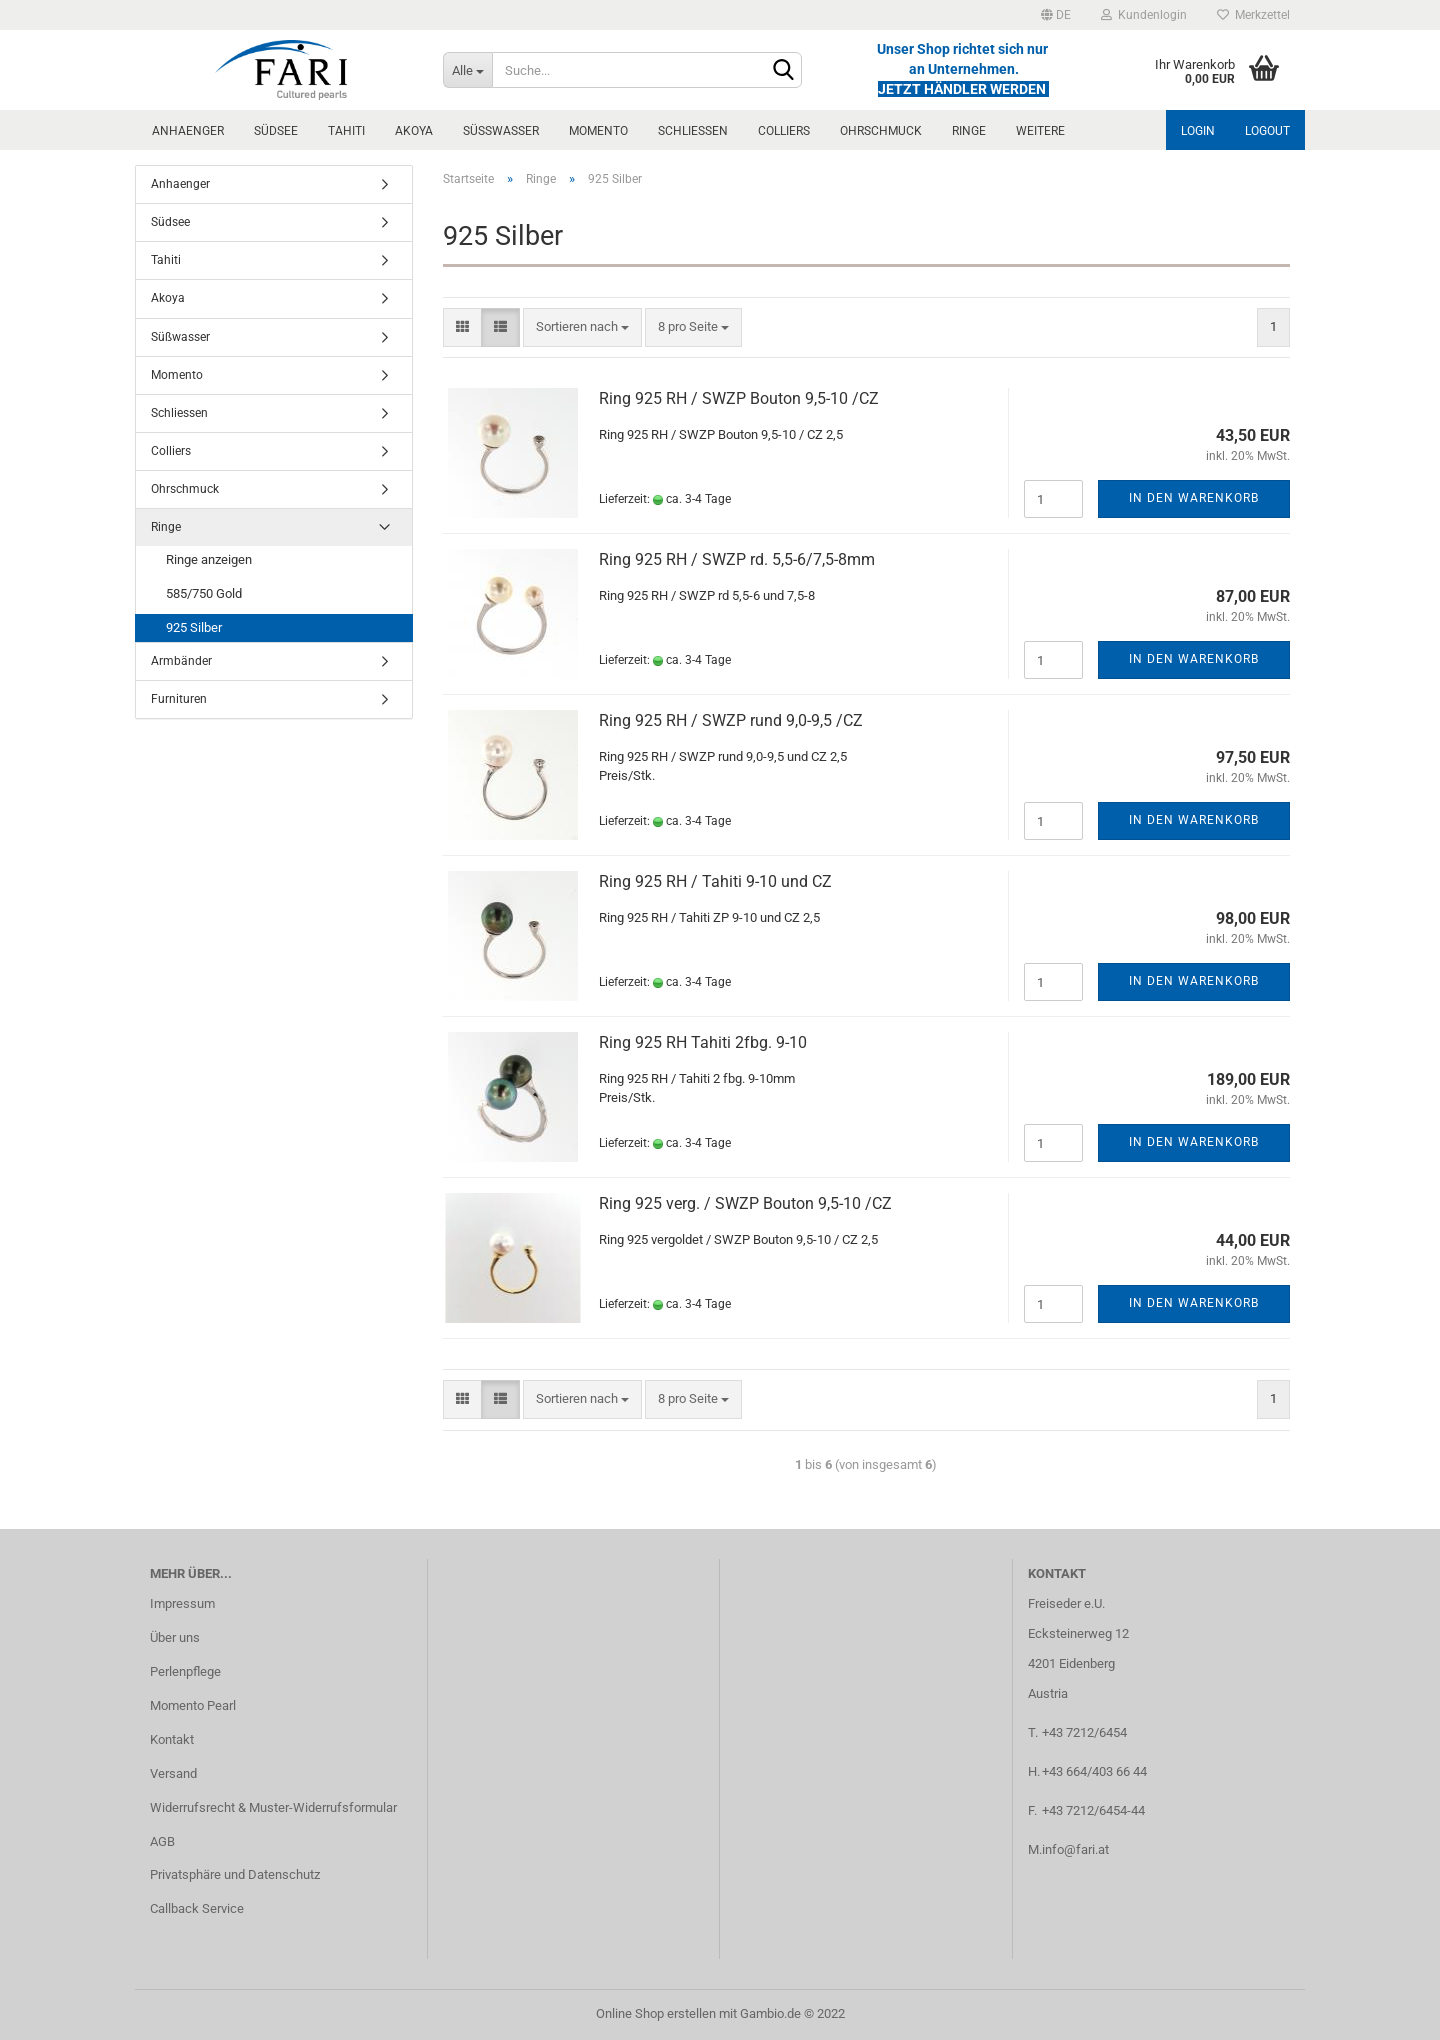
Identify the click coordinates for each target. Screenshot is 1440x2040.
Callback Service (197, 1908)
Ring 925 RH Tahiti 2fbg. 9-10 (703, 1042)
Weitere (1040, 131)
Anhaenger (188, 131)
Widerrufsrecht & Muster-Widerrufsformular (273, 1807)
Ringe (969, 131)
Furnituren (179, 699)
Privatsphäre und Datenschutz (235, 1874)
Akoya (414, 131)
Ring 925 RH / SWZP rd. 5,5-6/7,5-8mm (737, 559)
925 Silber (194, 627)
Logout (1267, 131)
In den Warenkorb (1194, 498)
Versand (173, 1773)
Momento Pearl (193, 1705)
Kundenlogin (1144, 15)
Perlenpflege (185, 1671)
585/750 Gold (204, 593)
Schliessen (693, 131)
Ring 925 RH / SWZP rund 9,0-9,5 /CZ (731, 720)
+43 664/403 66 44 (1094, 1771)
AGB (162, 1841)
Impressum (182, 1603)
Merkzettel (1253, 15)
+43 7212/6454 (1084, 1732)
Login (1198, 131)
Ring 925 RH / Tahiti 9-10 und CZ (715, 881)
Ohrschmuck (881, 131)
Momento (598, 131)
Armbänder (181, 661)
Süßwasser (501, 131)
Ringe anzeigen (209, 559)
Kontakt (172, 1739)
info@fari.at (1075, 1849)
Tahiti (346, 131)
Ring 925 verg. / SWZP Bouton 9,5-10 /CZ (745, 1203)
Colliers (784, 131)
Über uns (175, 1637)
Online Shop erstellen (656, 2013)
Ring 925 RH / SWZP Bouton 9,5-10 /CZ (739, 398)
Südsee (276, 131)
